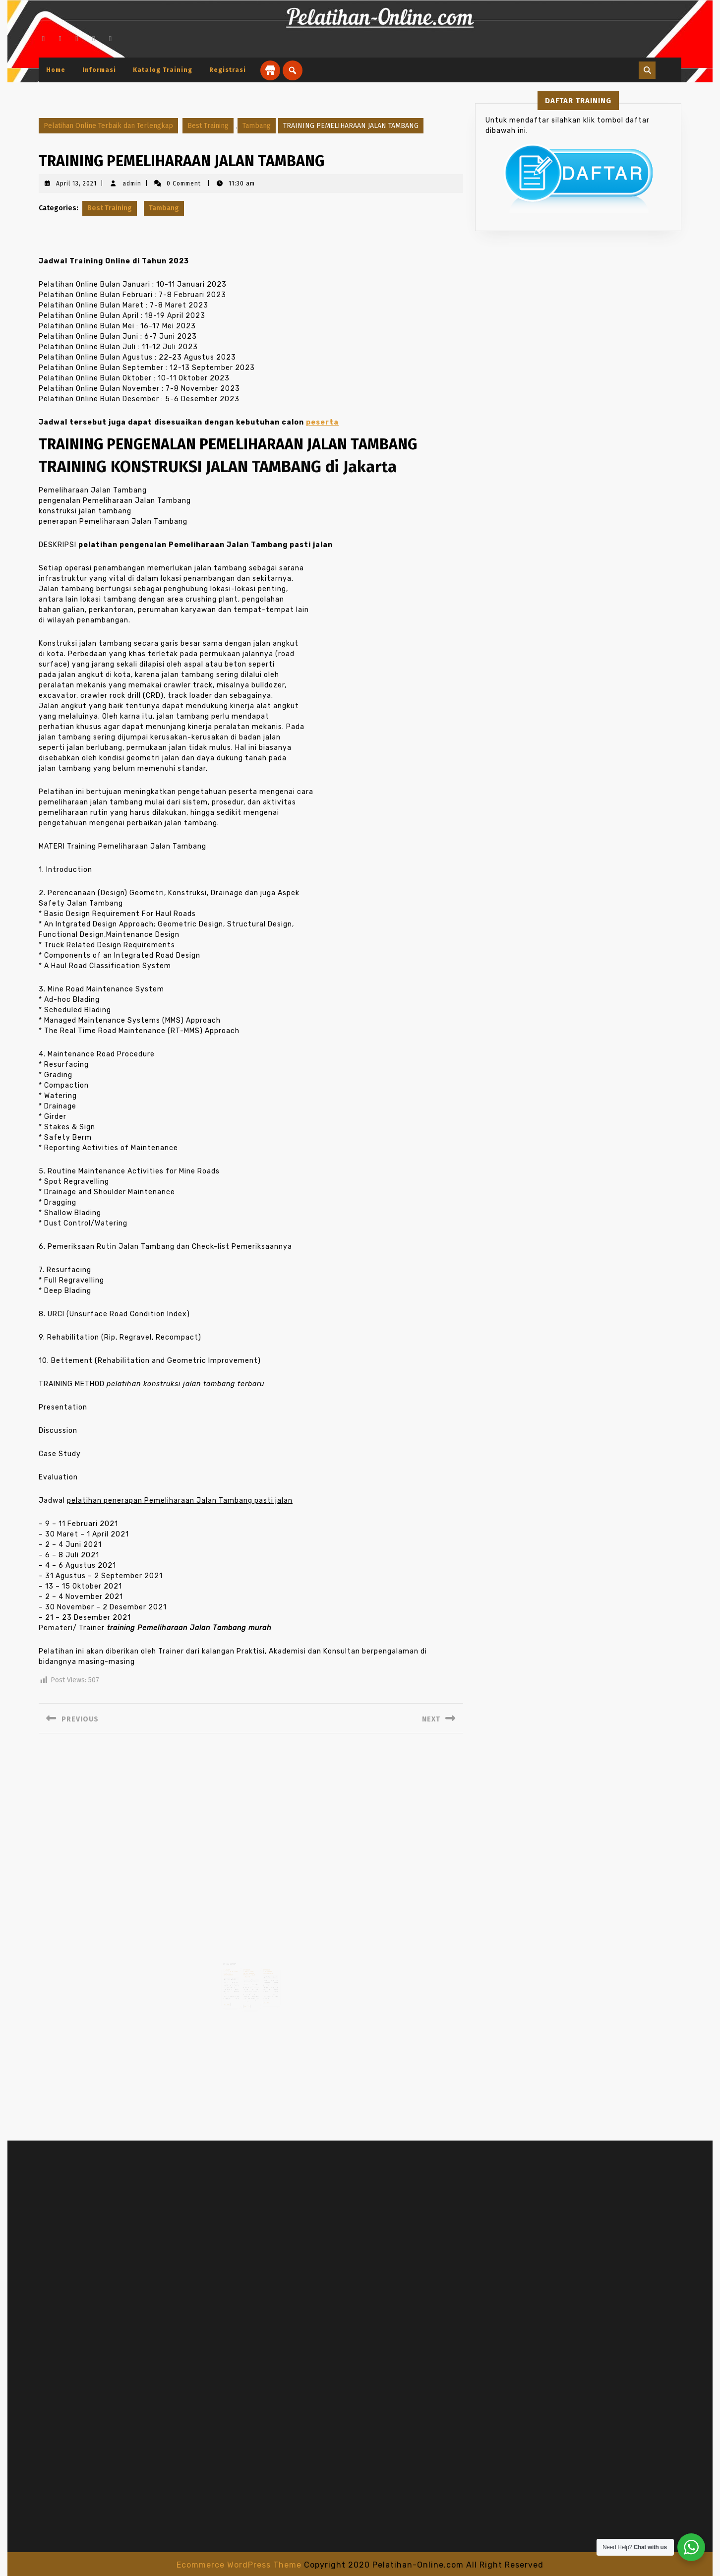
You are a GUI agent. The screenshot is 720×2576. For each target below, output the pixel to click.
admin (131, 183)
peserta (322, 422)
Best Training (208, 126)
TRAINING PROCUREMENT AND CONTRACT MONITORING (234, 1968)
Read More (231, 1995)
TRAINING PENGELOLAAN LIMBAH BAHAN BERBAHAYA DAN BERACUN (249, 1969)
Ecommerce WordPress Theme (239, 2565)
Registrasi (227, 69)
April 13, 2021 (76, 183)
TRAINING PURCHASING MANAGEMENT (265, 1967)
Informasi (99, 69)
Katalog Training (162, 69)
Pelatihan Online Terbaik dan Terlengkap (108, 126)
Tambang (256, 126)
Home (55, 69)
